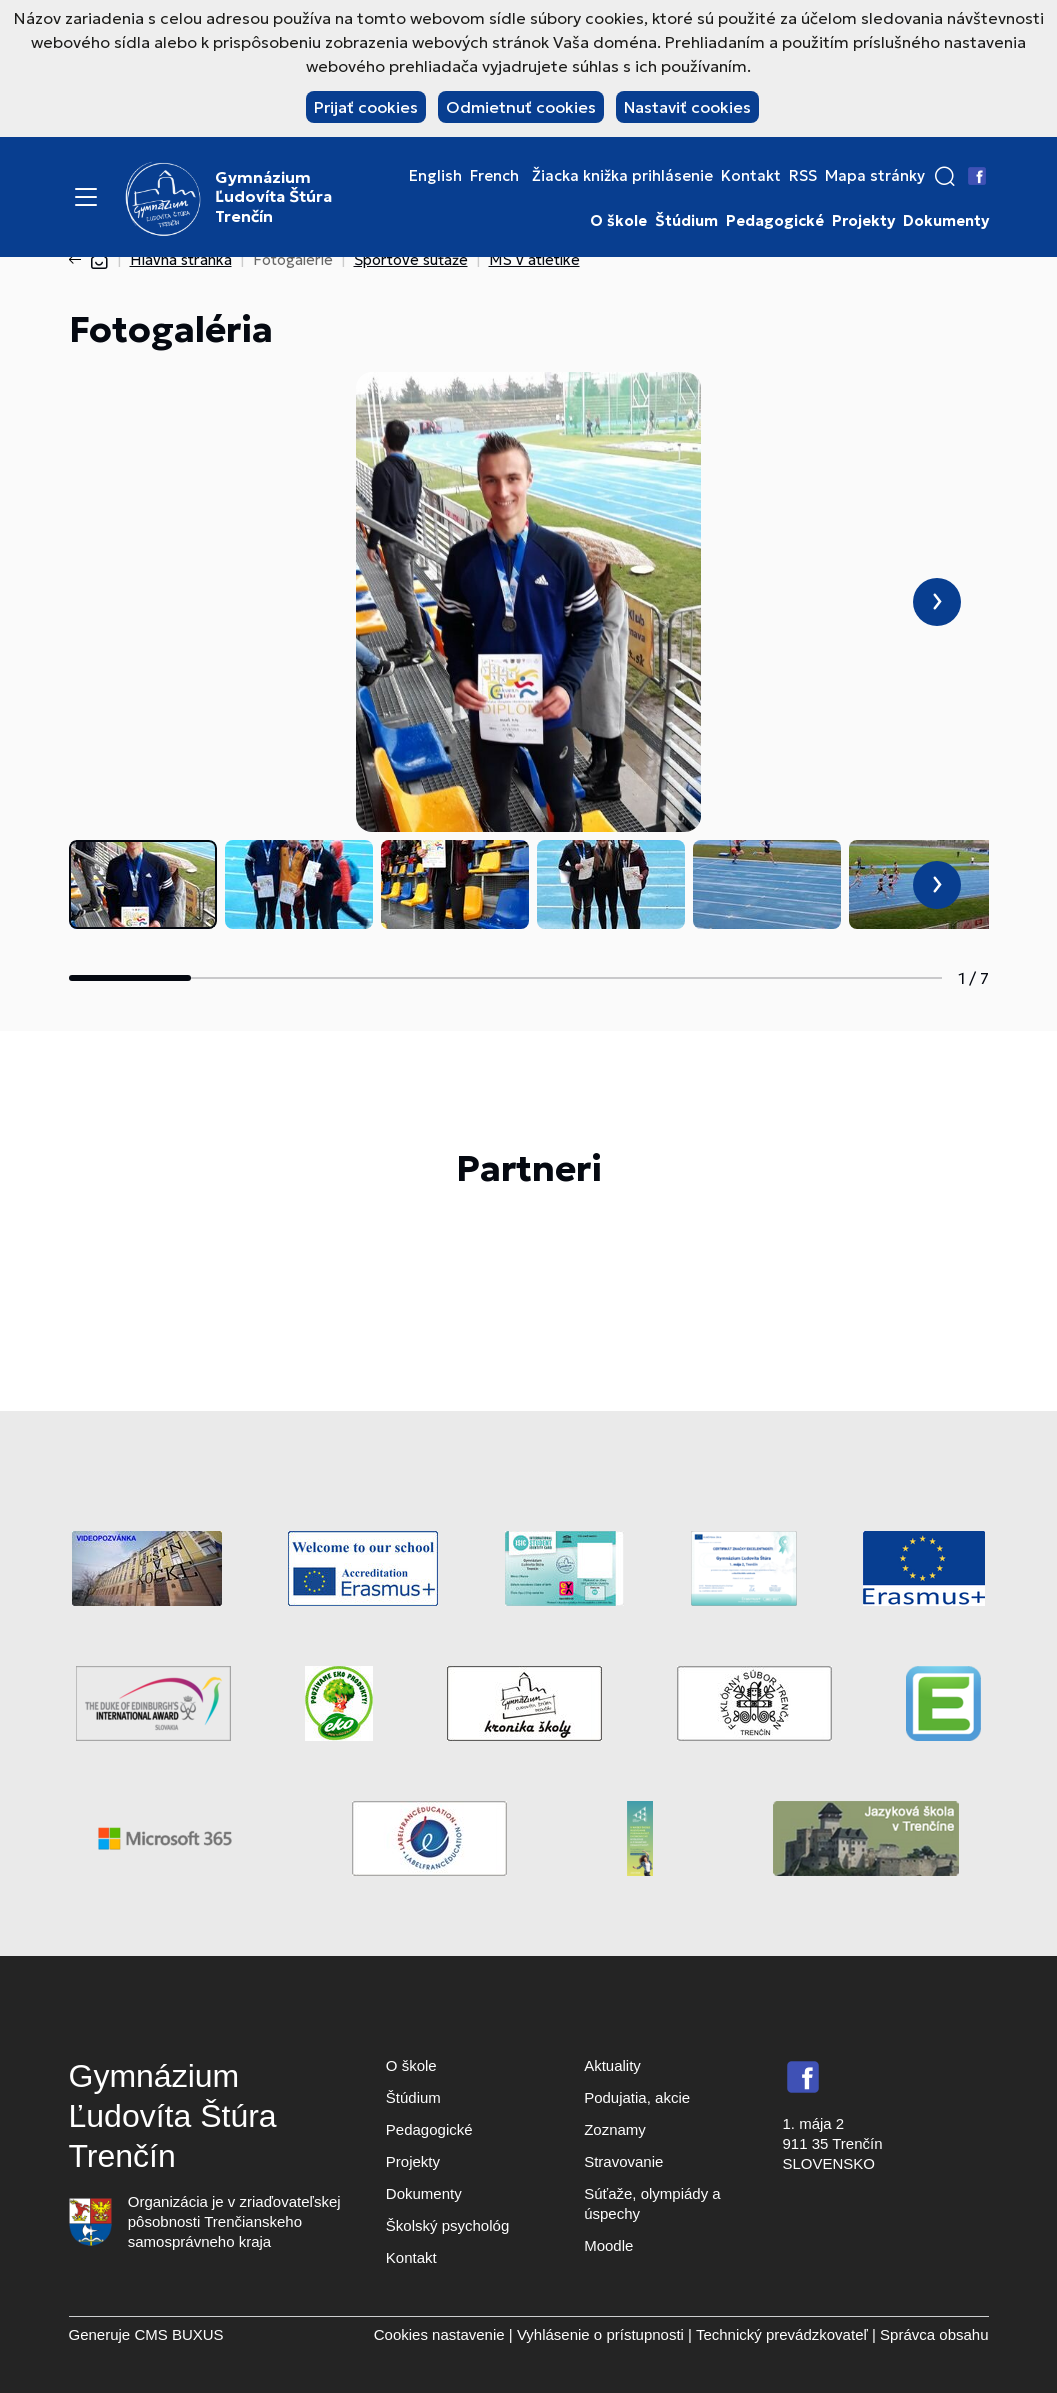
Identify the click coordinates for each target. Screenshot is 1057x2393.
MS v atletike (534, 259)
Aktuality (612, 2065)
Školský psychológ (447, 2225)
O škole (618, 221)
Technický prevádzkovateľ (782, 2334)
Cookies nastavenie (439, 2334)
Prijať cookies (366, 107)
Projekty (863, 221)
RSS (803, 176)
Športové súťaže (411, 259)
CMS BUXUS (178, 2334)
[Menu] (86, 197)
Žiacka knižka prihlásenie (622, 176)
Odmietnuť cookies (521, 107)
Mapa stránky (875, 176)
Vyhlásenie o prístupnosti (600, 2334)
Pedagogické (775, 221)
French (494, 176)
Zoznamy (615, 2129)
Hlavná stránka (181, 259)
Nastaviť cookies (687, 107)
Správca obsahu (934, 2334)
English (435, 176)
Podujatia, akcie (637, 2097)
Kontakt (751, 176)
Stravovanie (623, 2161)
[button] (945, 176)
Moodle (608, 2245)
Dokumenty (946, 221)
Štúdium (686, 221)
